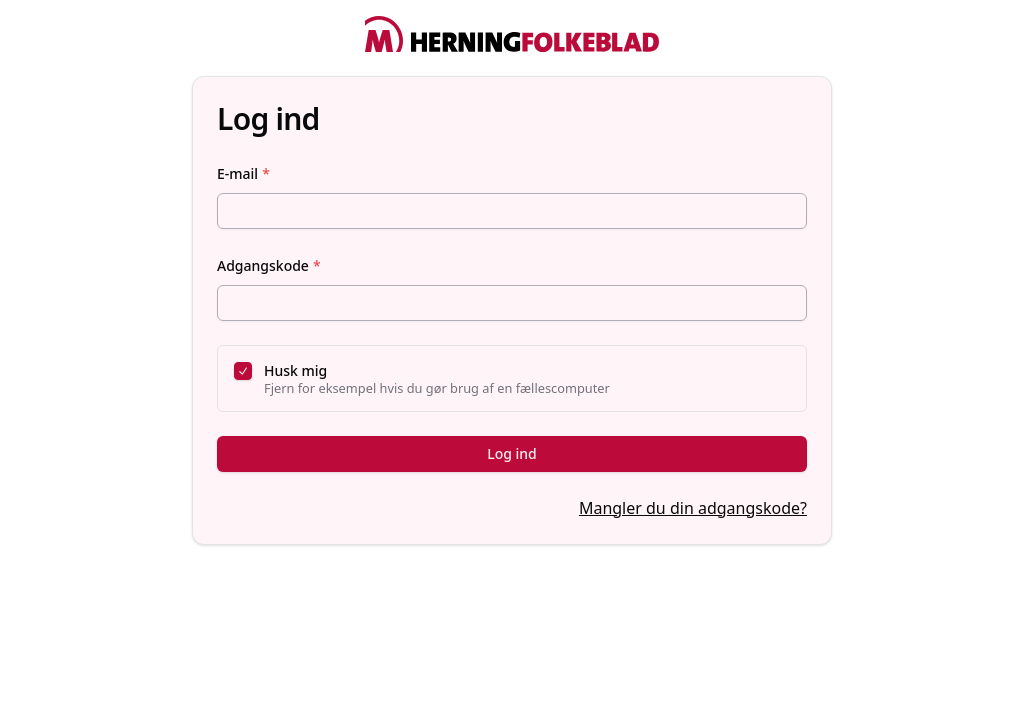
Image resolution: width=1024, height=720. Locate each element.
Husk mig (295, 370)
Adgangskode (269, 265)
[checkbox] (243, 371)
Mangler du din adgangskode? (693, 508)
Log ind (512, 453)
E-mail (243, 173)
